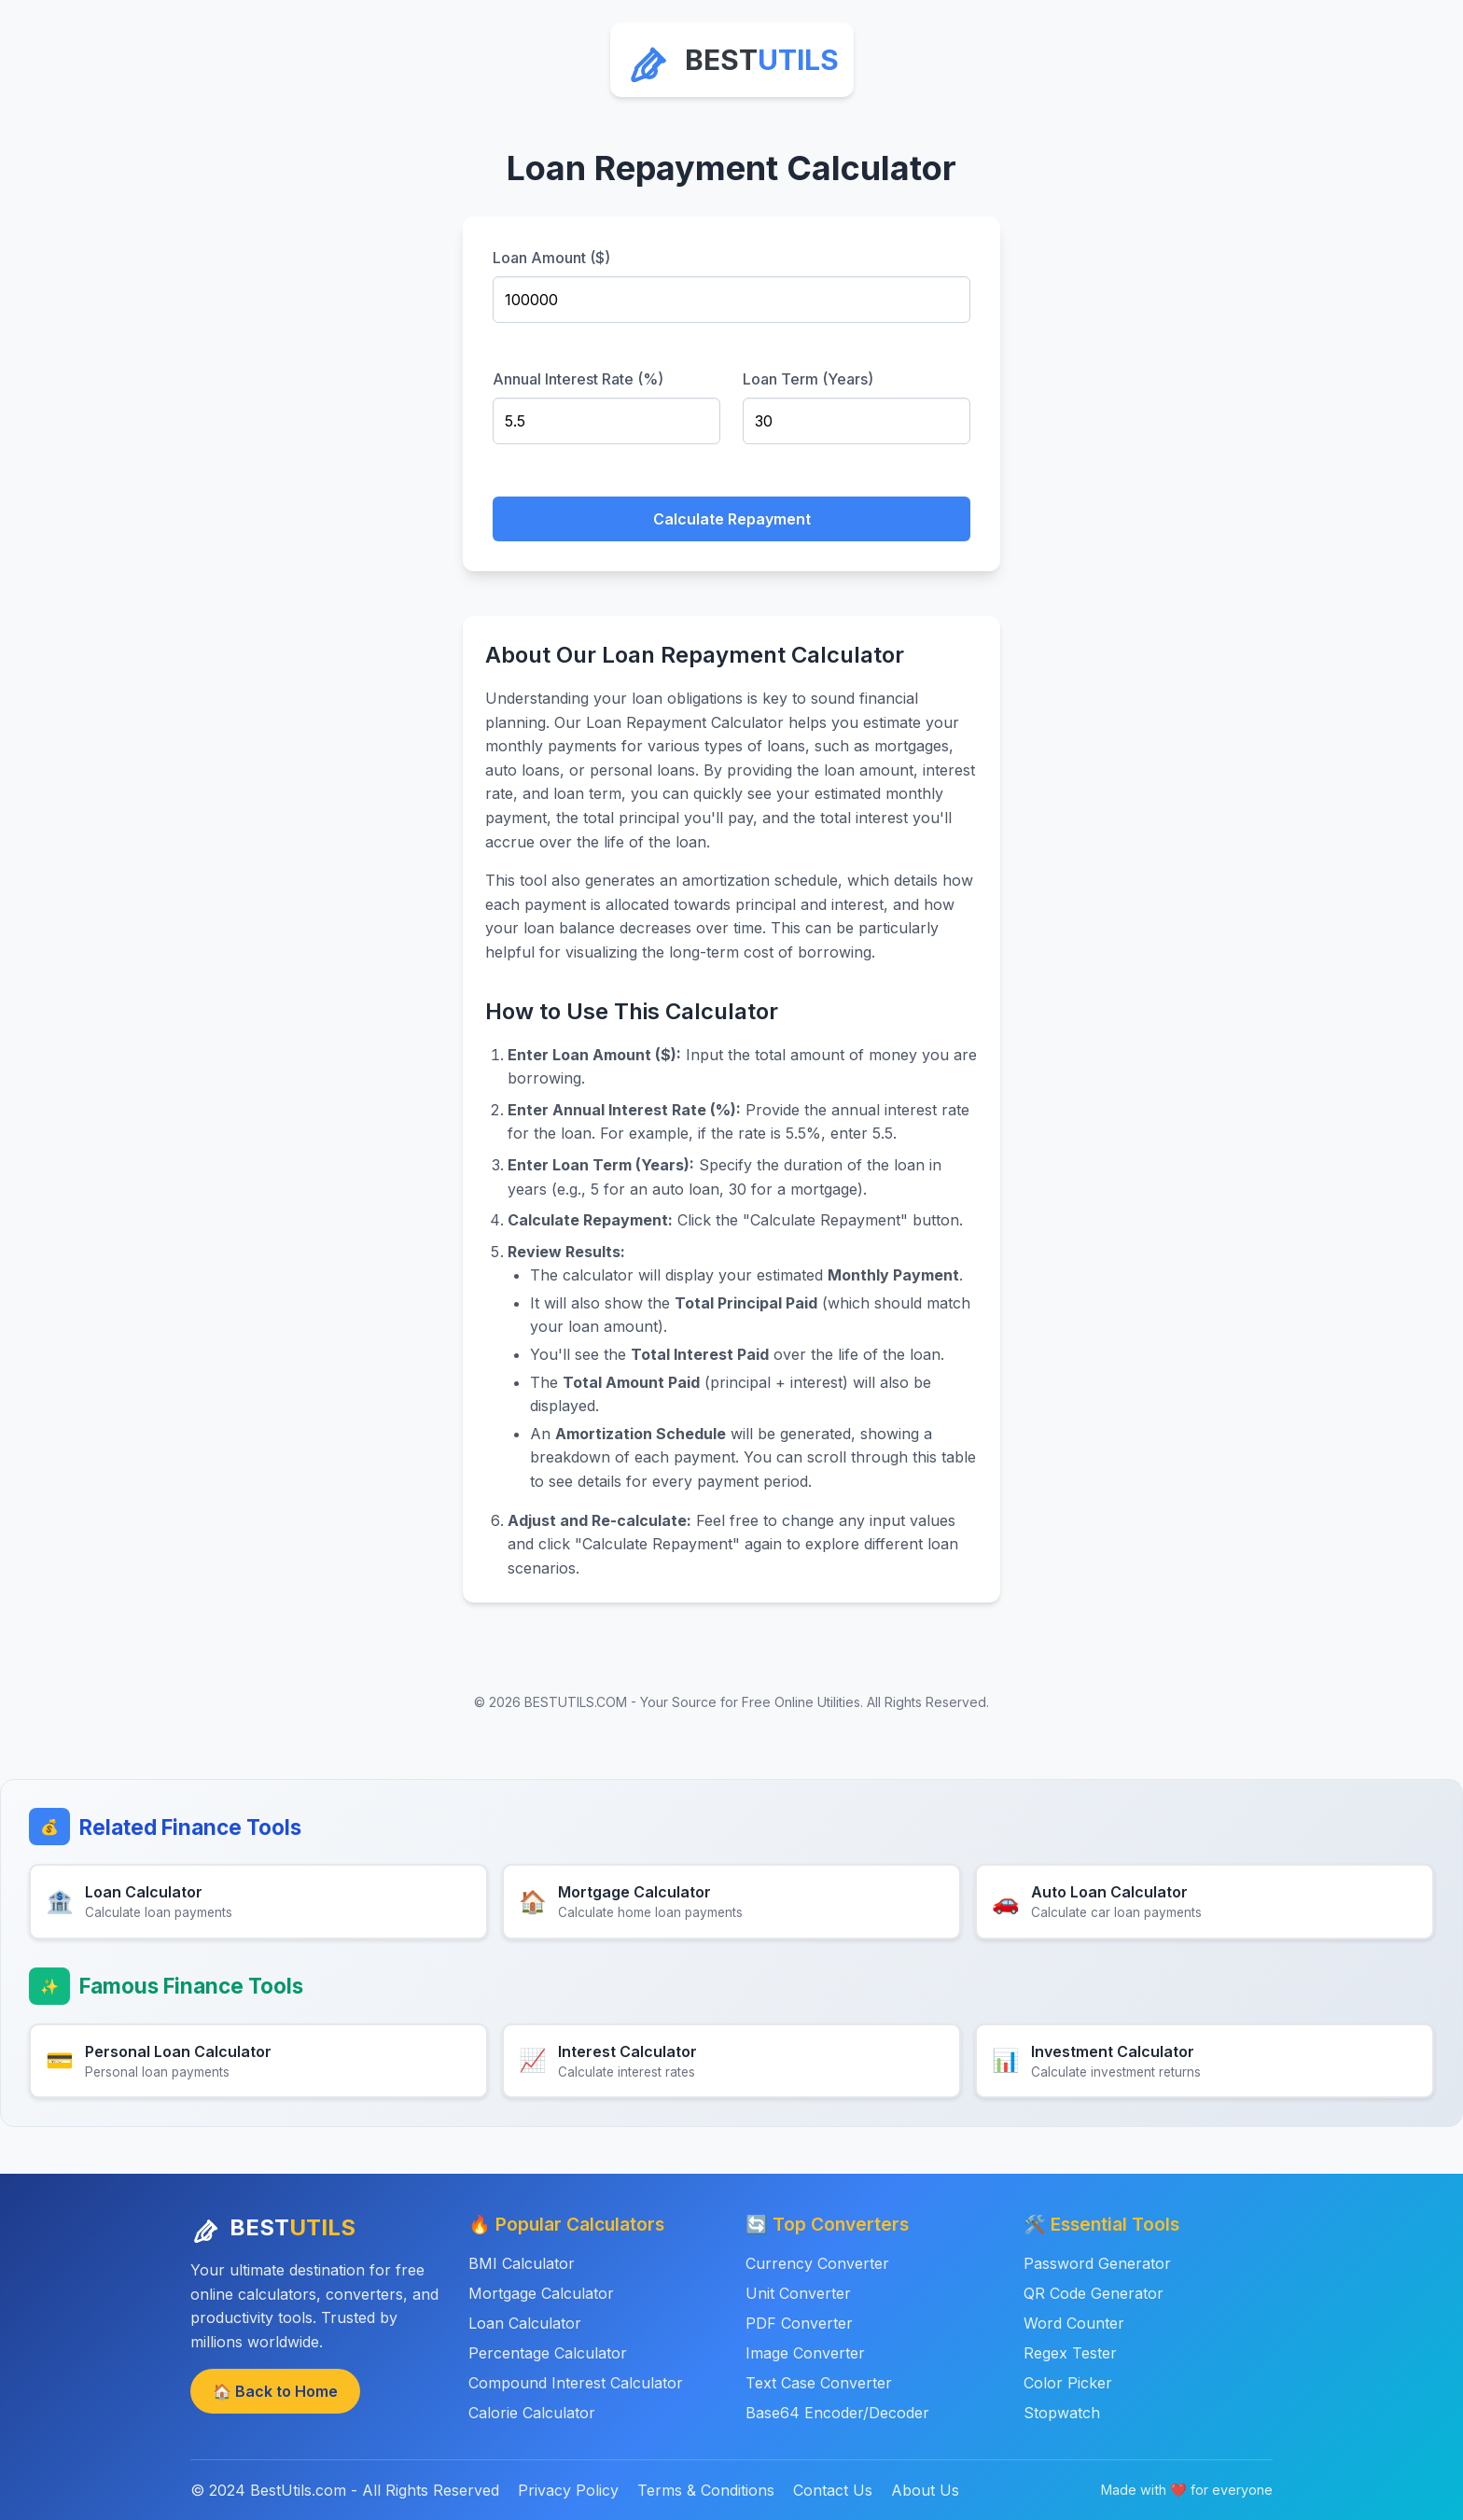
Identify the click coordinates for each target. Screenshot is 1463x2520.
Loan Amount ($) (551, 257)
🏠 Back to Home (275, 2391)
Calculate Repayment (732, 519)
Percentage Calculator (547, 2353)
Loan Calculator (524, 2323)
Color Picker (1068, 2382)
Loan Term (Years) (808, 379)
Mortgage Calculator (541, 2293)
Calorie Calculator (531, 2412)
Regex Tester (1070, 2353)
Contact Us (832, 2490)
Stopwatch (1062, 2412)
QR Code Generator (1093, 2293)
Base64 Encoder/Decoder (837, 2412)
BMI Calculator (521, 2263)
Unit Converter (798, 2293)
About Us (925, 2490)
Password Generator (1097, 2263)
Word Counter (1074, 2323)
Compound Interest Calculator (575, 2382)
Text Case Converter (818, 2382)
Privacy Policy (568, 2490)
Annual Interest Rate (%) (578, 379)
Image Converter (805, 2353)
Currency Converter (817, 2263)
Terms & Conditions (705, 2490)
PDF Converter (799, 2323)
